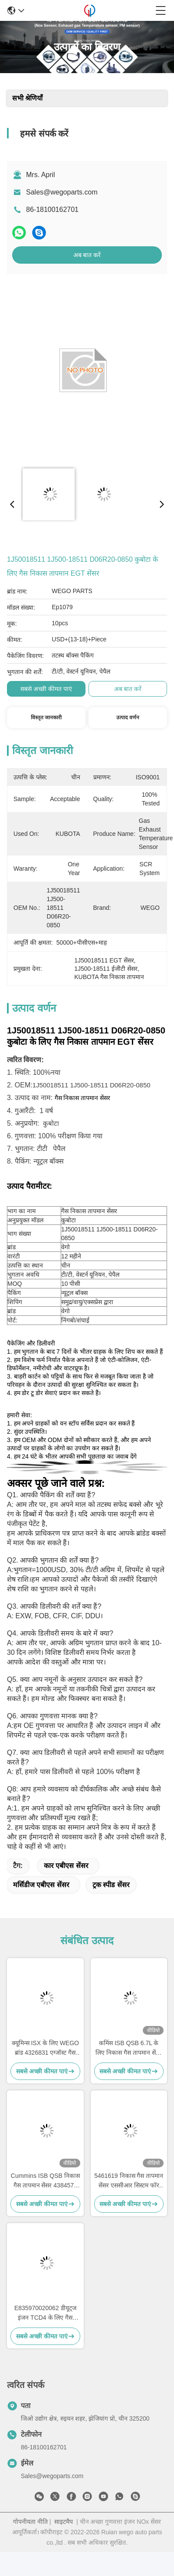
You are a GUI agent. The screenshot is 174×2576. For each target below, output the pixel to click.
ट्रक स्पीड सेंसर (111, 1884)
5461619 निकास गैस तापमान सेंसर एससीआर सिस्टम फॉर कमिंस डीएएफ (128, 2181)
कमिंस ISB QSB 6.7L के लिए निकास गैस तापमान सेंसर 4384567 (128, 2048)
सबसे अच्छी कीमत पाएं (46, 689)
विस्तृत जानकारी (46, 717)
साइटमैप (63, 2521)
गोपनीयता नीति (30, 2521)
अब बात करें (87, 255)
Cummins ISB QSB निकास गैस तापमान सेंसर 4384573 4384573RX (45, 2181)
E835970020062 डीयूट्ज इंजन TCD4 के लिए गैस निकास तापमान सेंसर (45, 2313)
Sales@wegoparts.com (62, 192)
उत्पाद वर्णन (127, 717)
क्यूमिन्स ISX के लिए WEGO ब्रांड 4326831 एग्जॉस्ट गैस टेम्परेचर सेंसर (45, 2048)
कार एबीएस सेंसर (66, 1865)
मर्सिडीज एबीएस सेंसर (41, 1884)
